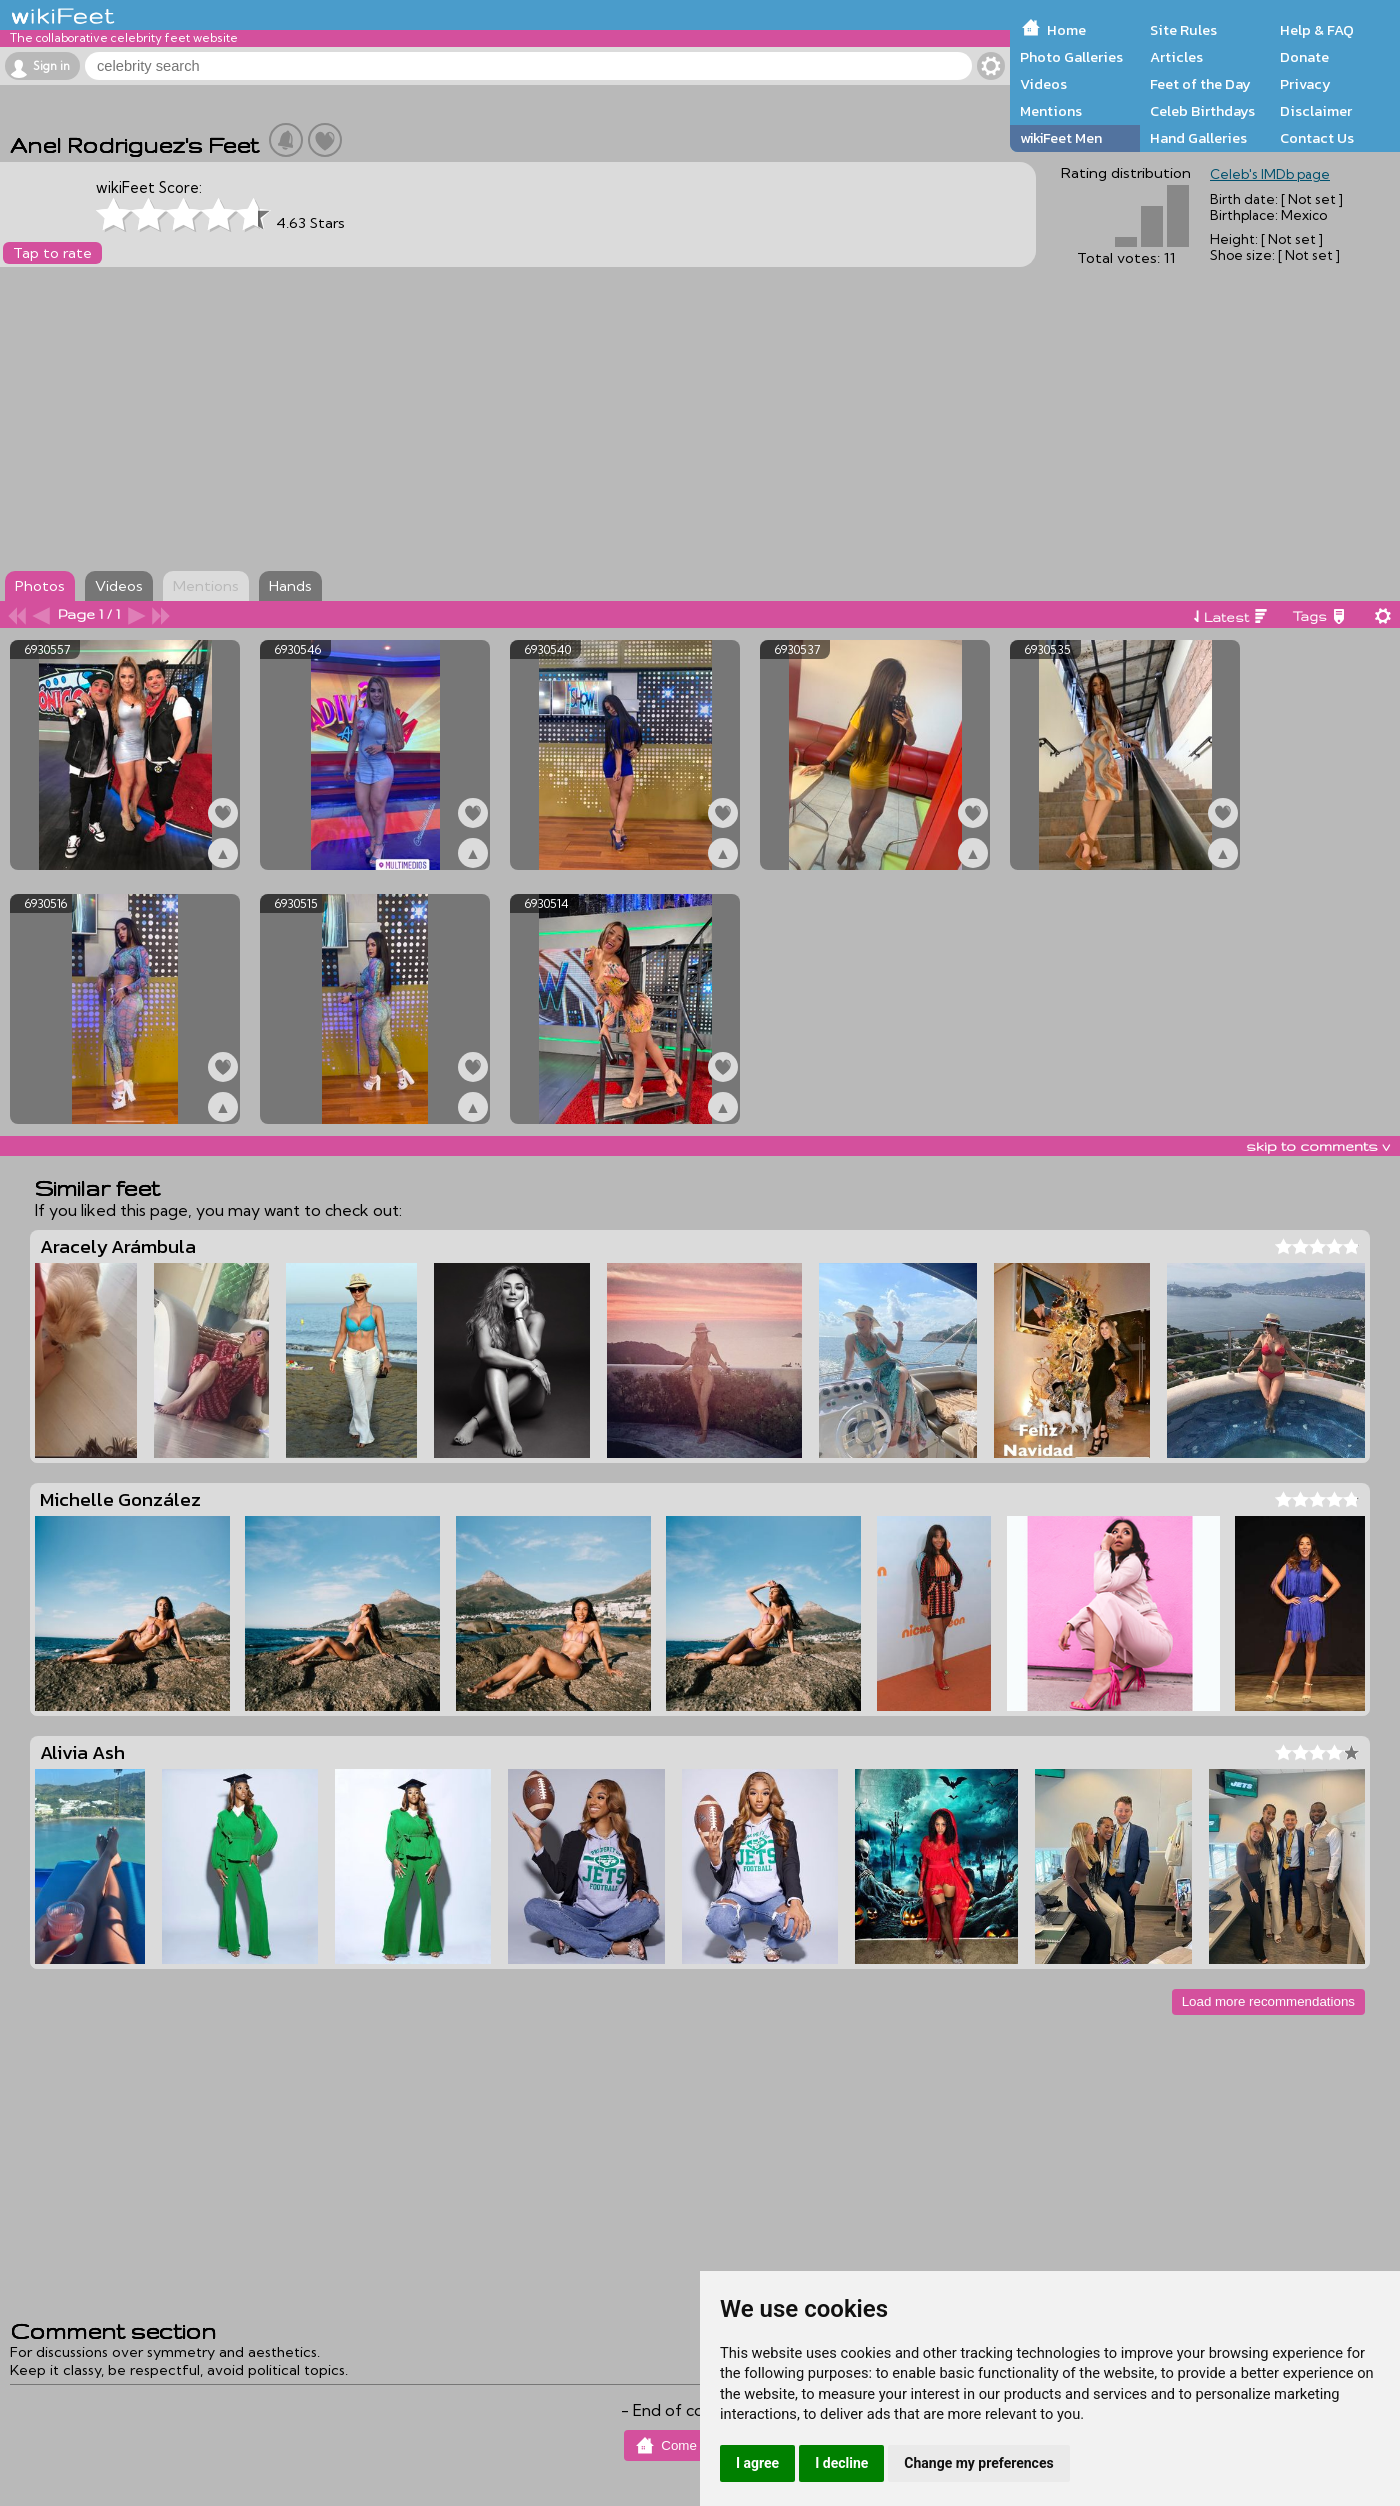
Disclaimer (1316, 111)
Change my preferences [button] (978, 2463)
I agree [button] (757, 2463)
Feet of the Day (1200, 84)
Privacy (1305, 84)
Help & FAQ (1317, 30)
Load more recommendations (1268, 2001)
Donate (1304, 57)
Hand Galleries (1198, 138)
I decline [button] (841, 2463)
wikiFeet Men (1061, 138)
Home (1066, 30)
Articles (1176, 57)
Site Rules (1183, 30)
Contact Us (1317, 138)
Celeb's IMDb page (1270, 174)
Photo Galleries (1071, 57)
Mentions (1051, 111)
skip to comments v (1318, 1146)
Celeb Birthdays (1202, 111)
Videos (1043, 84)
